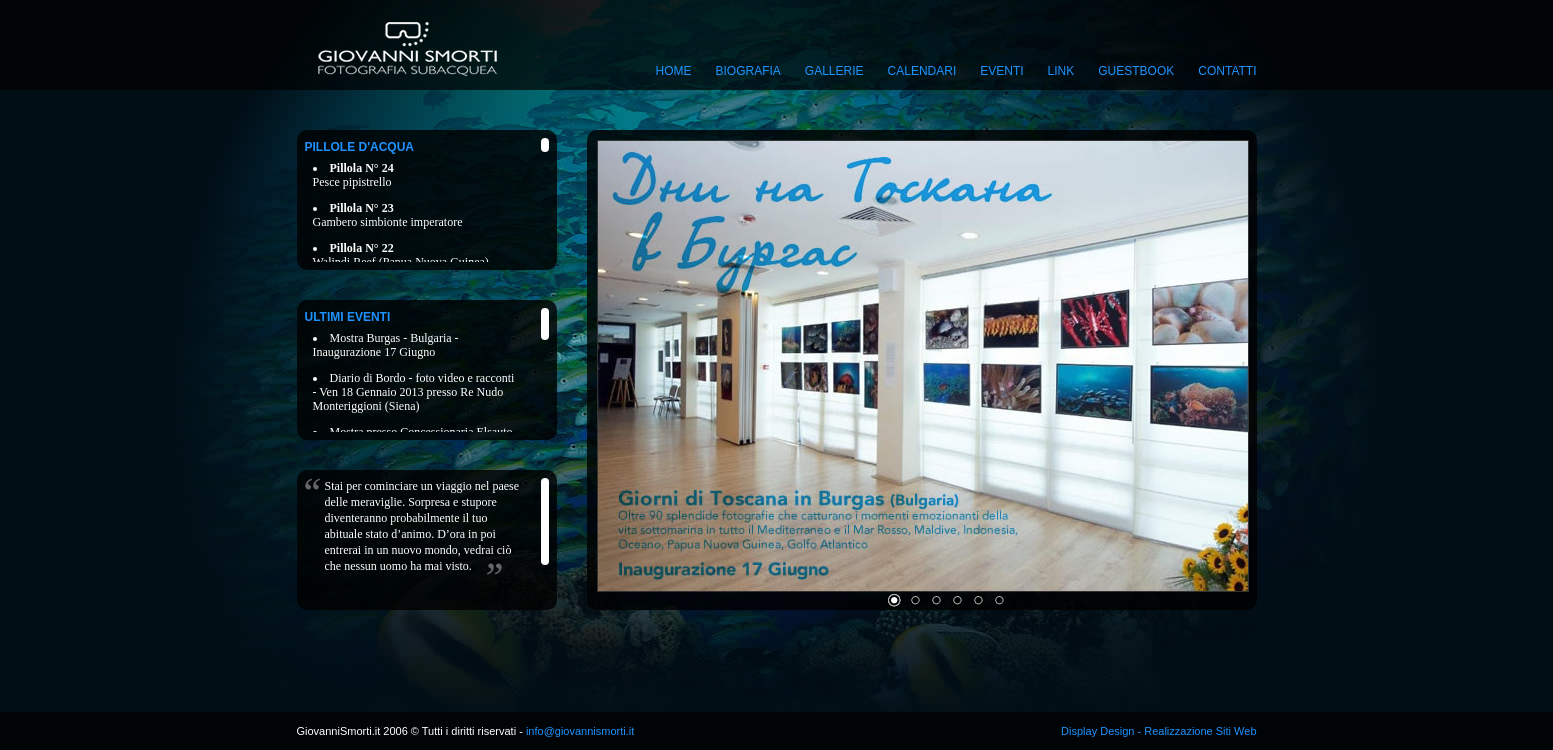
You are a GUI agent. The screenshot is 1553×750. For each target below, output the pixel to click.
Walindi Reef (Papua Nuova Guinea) (401, 255)
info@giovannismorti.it (578, 731)
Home (674, 71)
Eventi (1001, 71)
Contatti (1227, 71)
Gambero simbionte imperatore (388, 215)
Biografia (748, 71)
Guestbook (1136, 71)
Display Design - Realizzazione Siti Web (1158, 731)
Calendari (922, 71)
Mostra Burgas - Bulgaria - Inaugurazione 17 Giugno (386, 345)
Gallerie (834, 71)
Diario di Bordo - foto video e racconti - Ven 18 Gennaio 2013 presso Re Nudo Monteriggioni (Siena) (414, 392)
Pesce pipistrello (353, 175)
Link (1061, 71)
